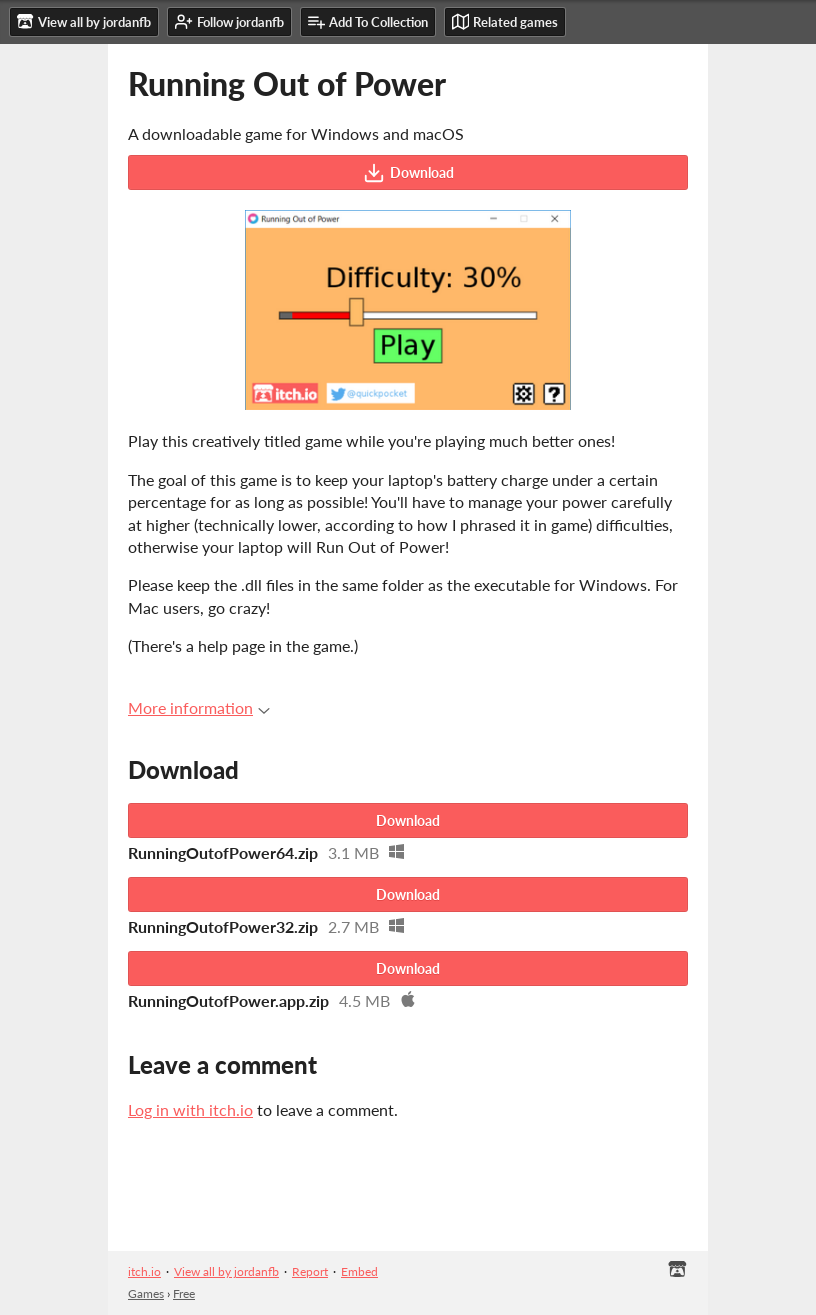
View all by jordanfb (226, 1271)
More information (199, 707)
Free (184, 1293)
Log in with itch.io (190, 1109)
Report (310, 1271)
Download (408, 173)
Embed (359, 1271)
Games (146, 1293)
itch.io (144, 1271)
